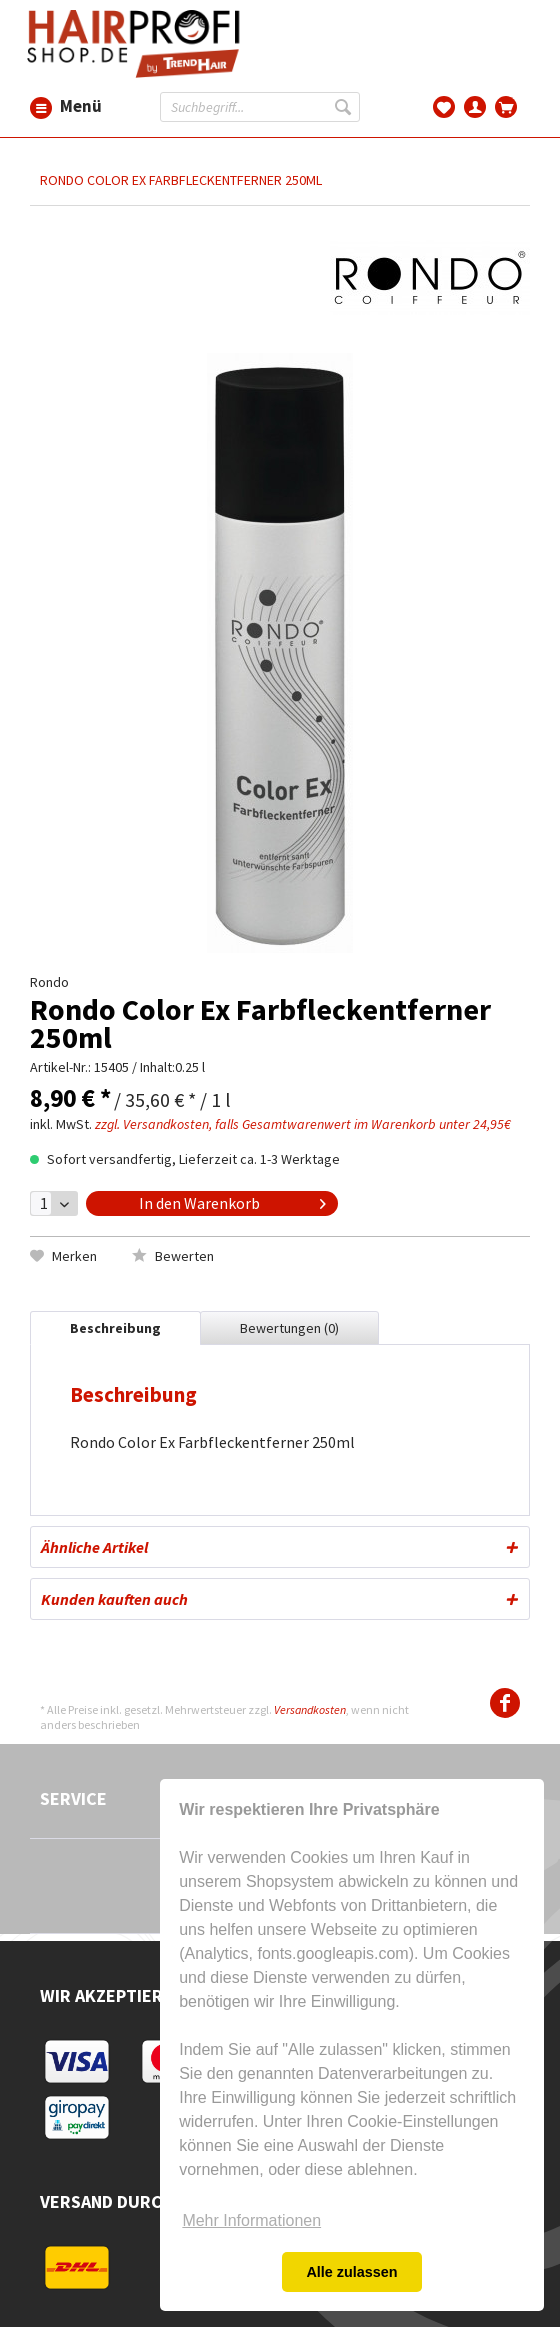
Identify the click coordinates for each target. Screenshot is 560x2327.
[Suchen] (345, 107)
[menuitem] (41, 106)
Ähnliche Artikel (94, 1547)
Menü (41, 107)
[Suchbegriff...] (260, 107)
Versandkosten (310, 1709)
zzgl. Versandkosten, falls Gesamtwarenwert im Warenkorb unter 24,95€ (303, 1124)
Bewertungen (289, 1328)
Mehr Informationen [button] (251, 2220)
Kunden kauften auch (114, 1599)
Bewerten (173, 1256)
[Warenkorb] (506, 105)
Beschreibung (115, 1328)
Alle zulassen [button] (351, 2272)
